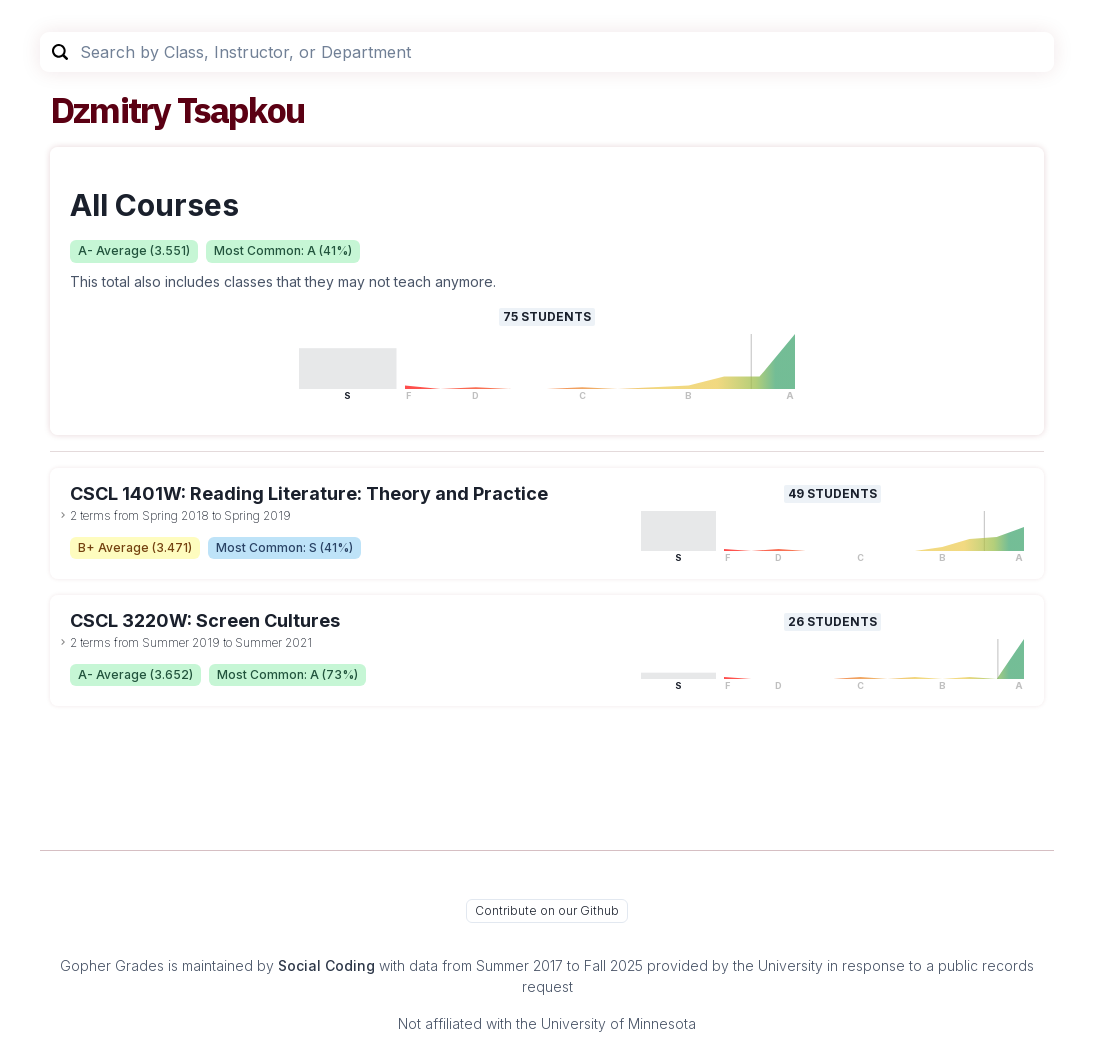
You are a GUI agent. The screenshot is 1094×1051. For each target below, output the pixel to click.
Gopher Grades (112, 965)
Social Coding (326, 965)
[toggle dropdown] (63, 515)
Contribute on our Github (547, 910)
